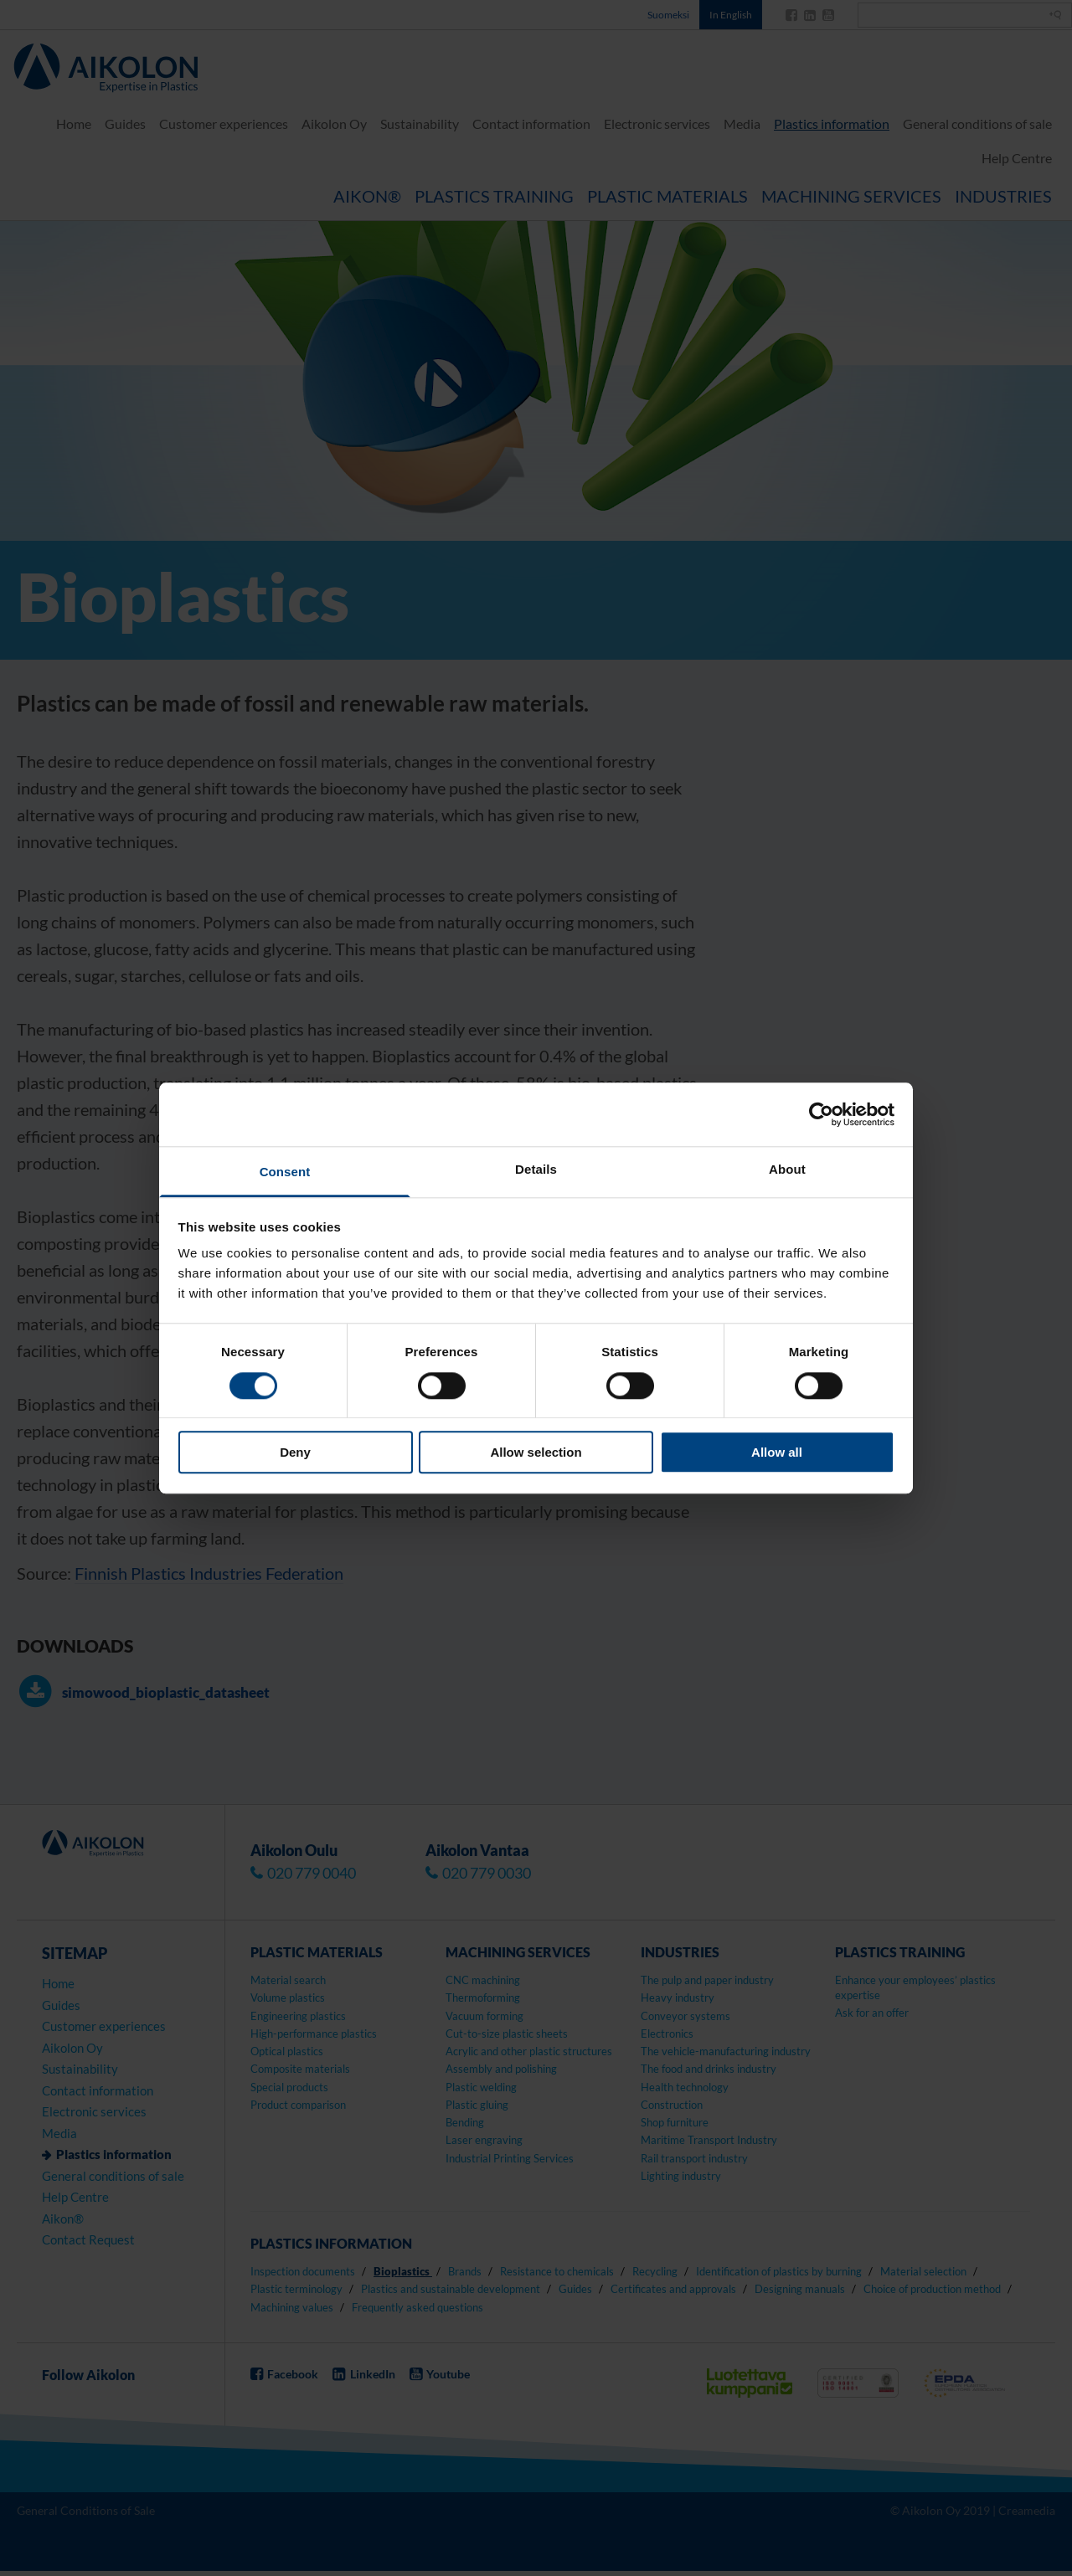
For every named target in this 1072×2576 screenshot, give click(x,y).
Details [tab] (536, 1170)
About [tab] (787, 1170)
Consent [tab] (285, 1172)
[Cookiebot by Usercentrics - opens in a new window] (821, 1114)
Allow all (776, 1452)
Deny (295, 1452)
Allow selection (535, 1452)
